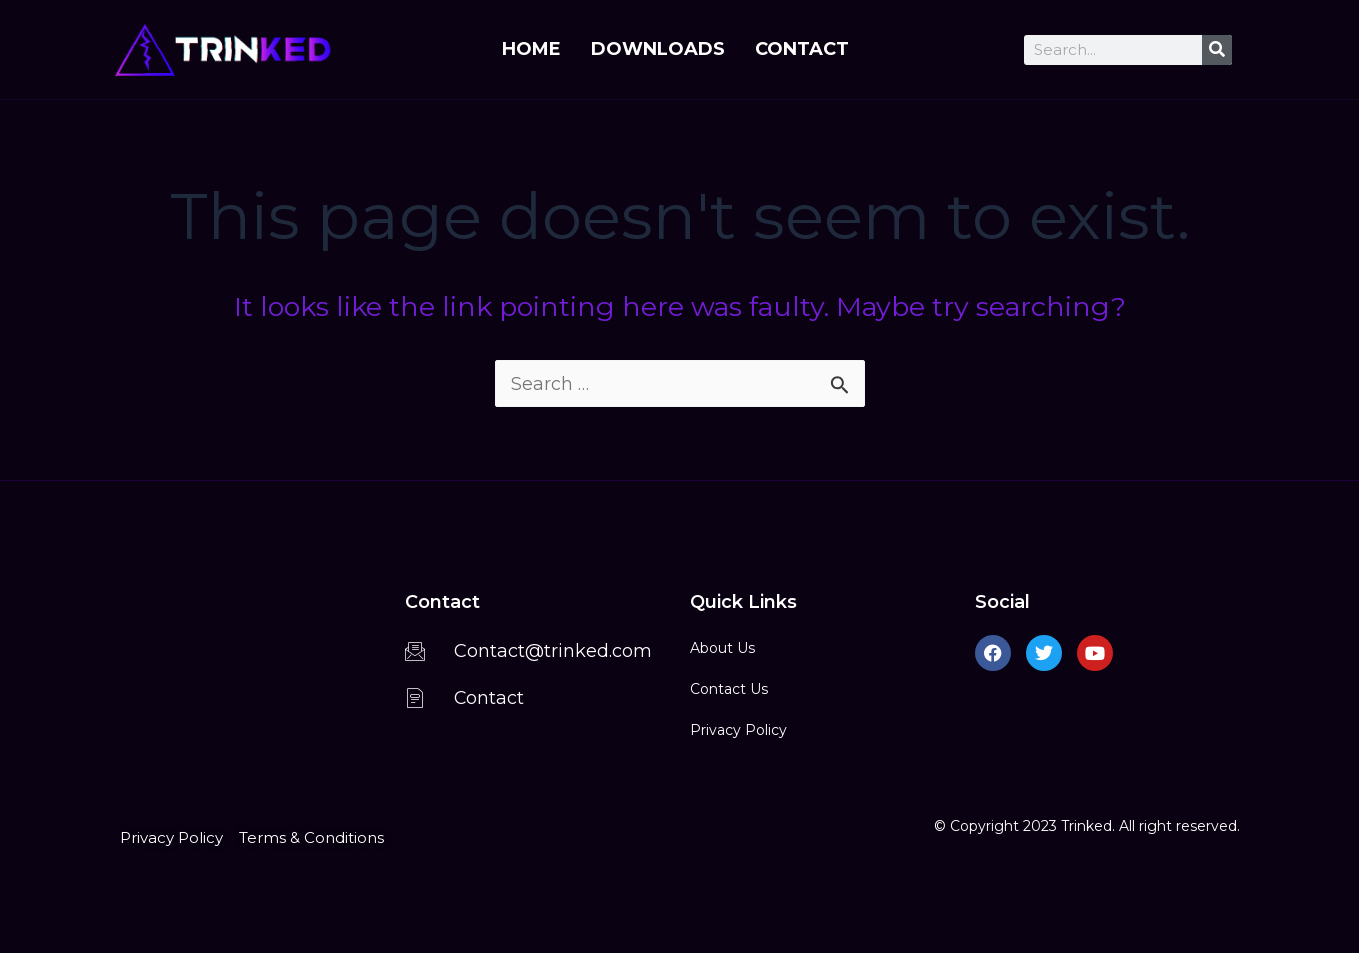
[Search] (1217, 50)
